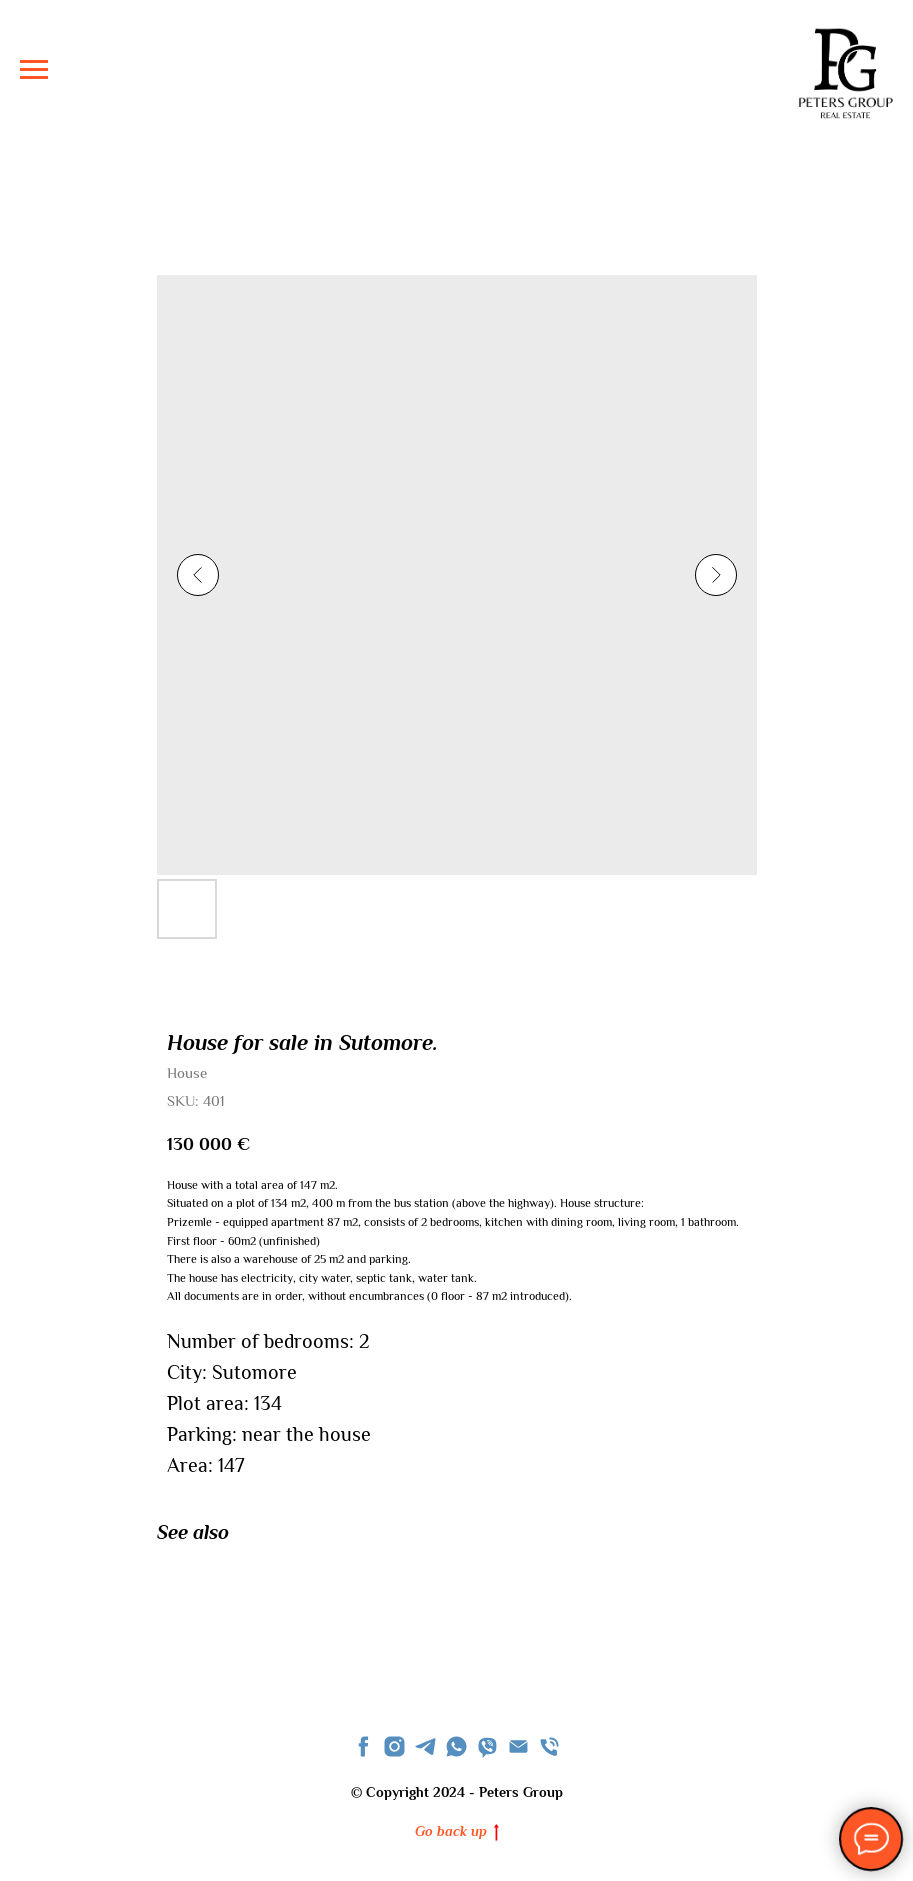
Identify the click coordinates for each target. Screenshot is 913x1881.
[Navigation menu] (34, 70)
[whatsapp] (456, 1746)
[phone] (549, 1746)
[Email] (518, 1746)
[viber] (487, 1746)
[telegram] (425, 1746)
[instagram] (394, 1746)
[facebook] (363, 1746)
